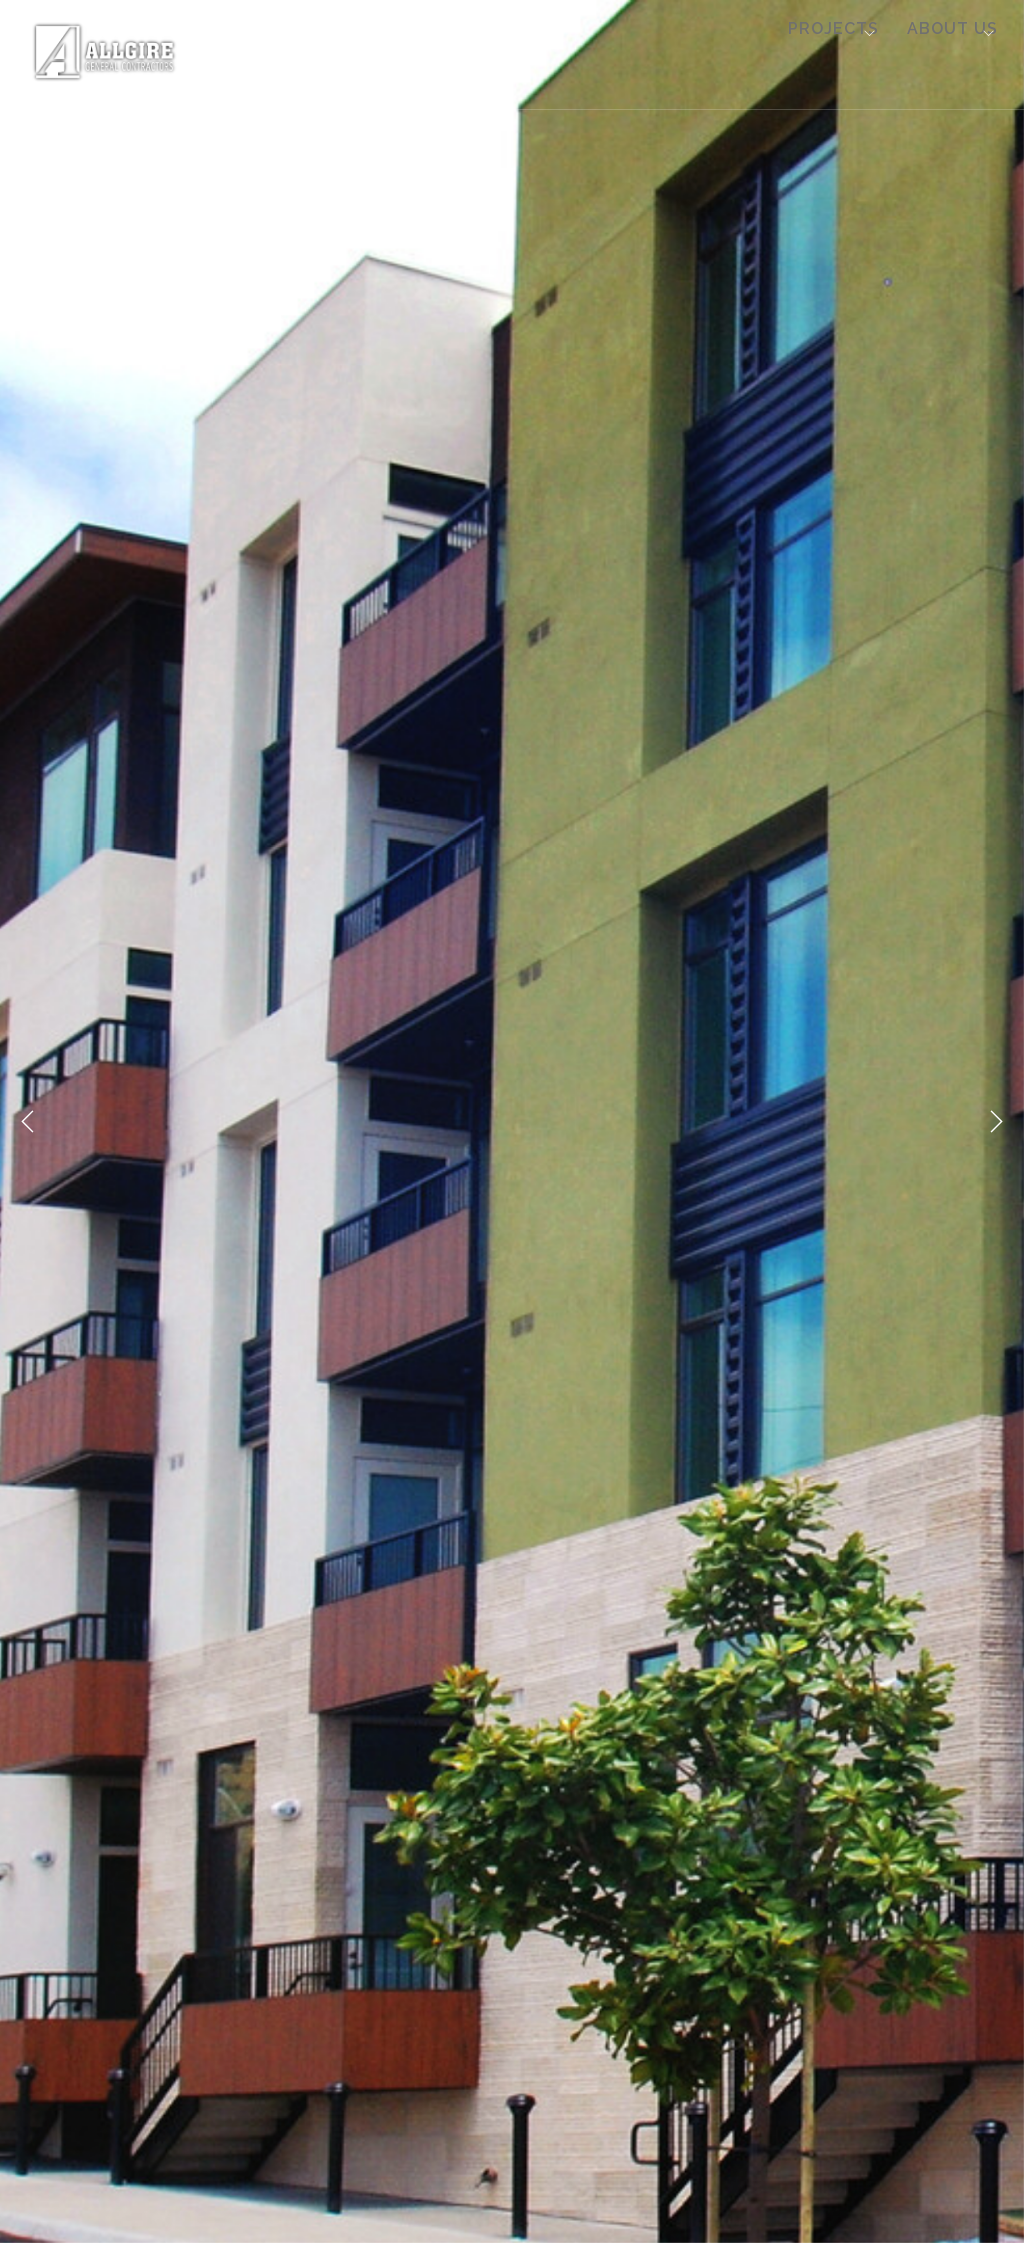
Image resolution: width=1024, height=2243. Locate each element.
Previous (28, 1122)
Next (996, 1122)
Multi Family (319, 51)
